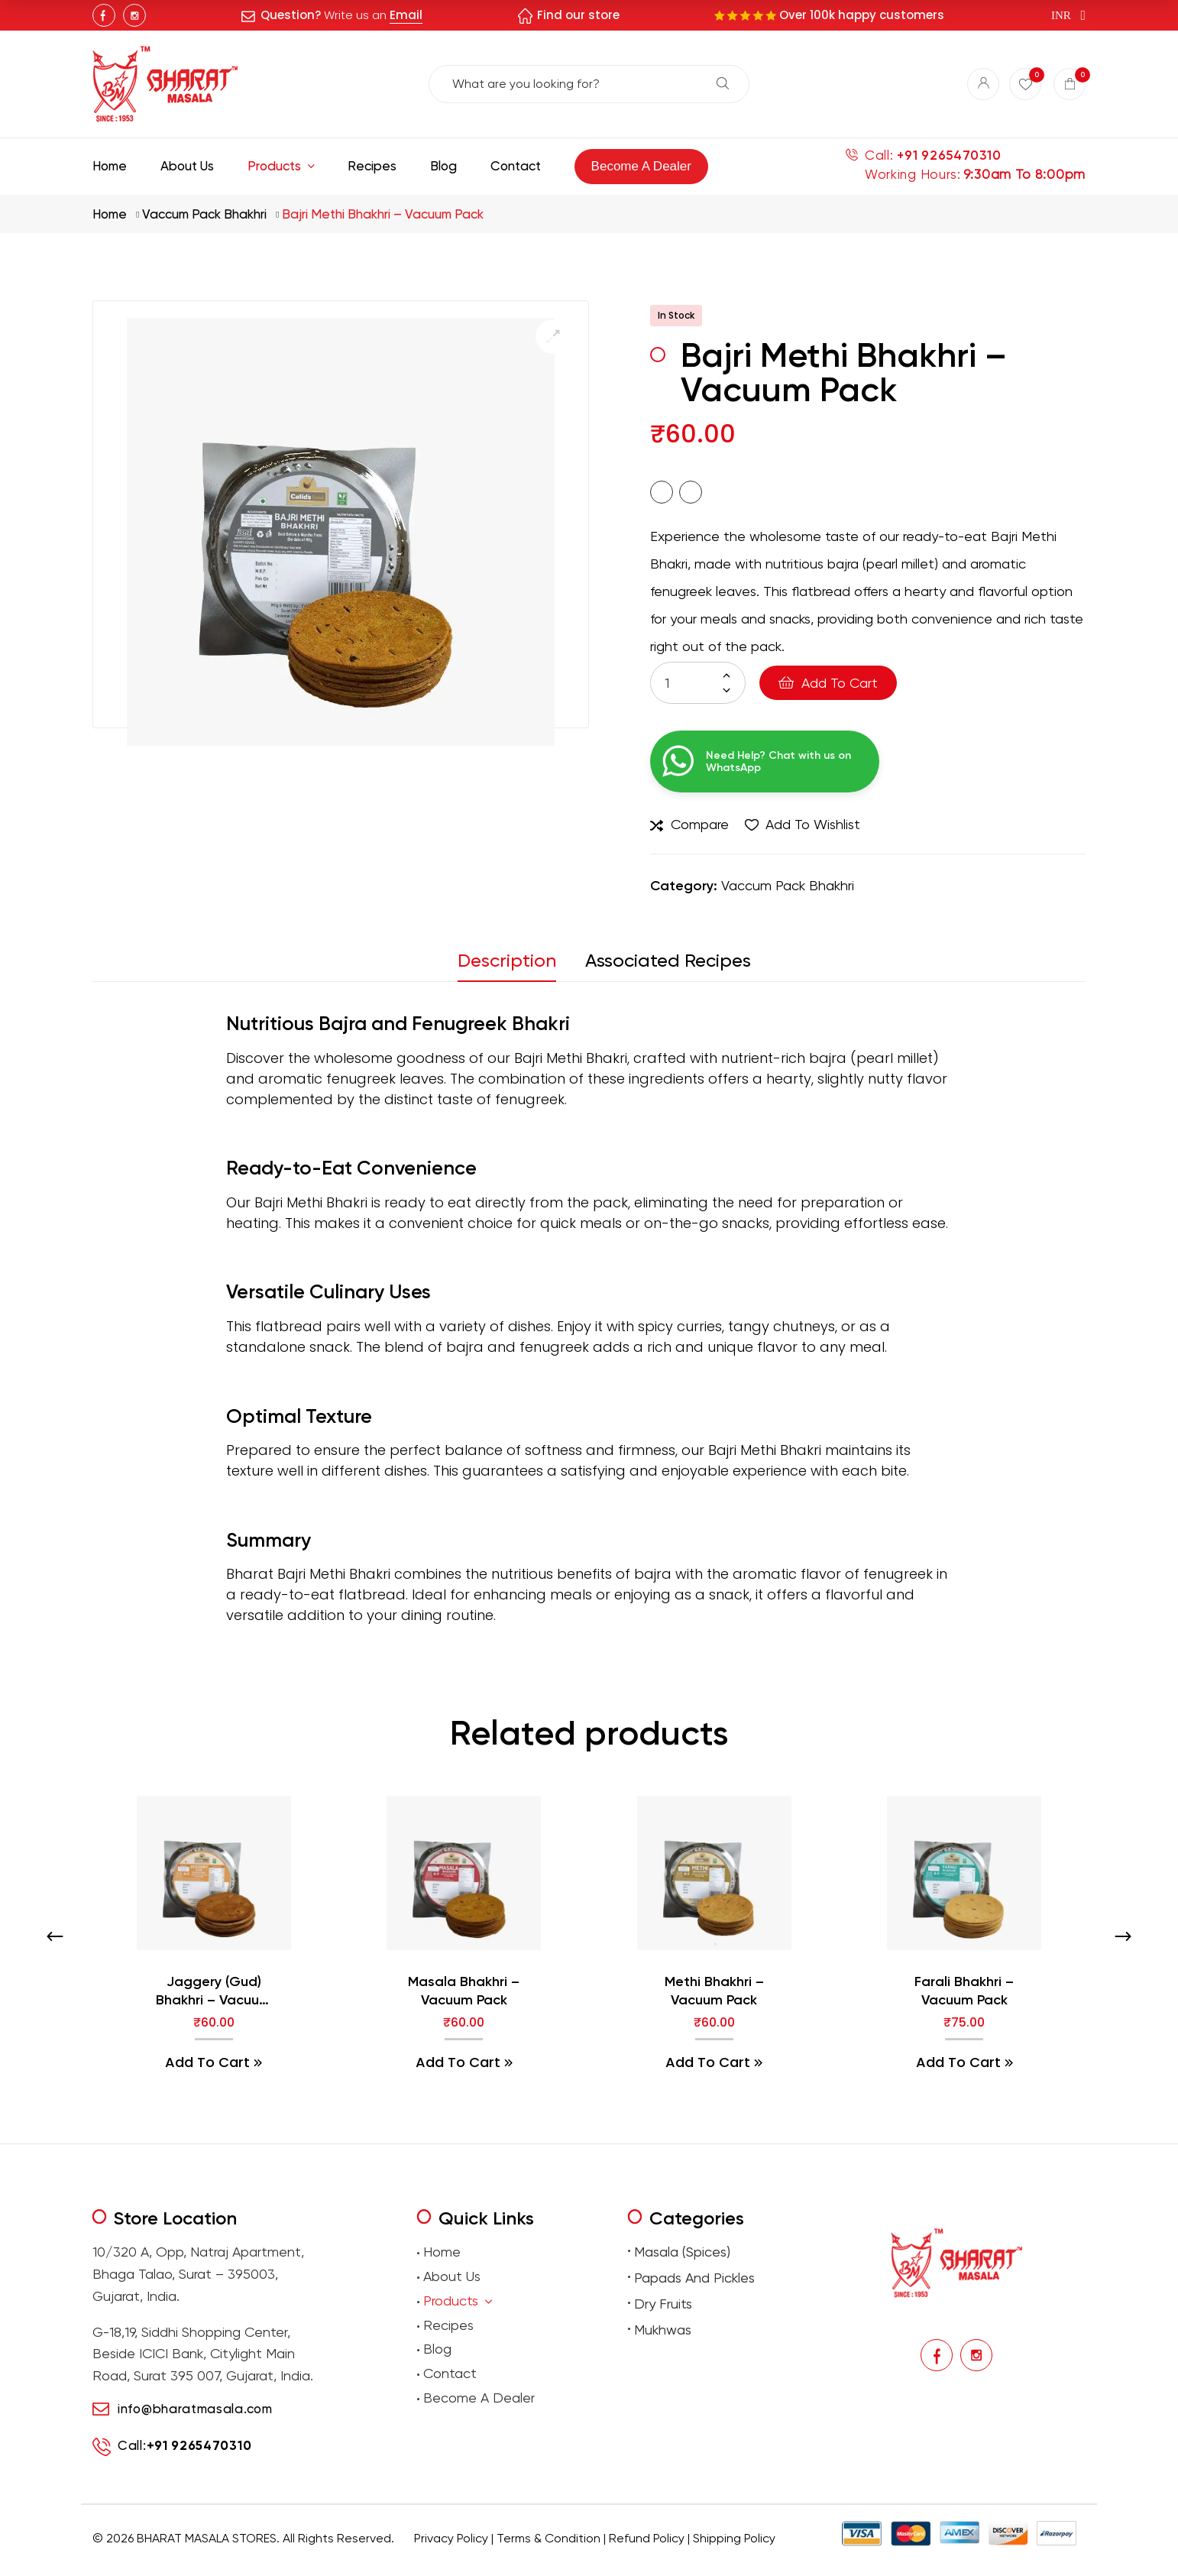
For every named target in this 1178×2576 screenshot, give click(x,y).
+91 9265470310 (949, 155)
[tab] (514, 964)
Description (507, 960)
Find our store (578, 15)
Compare (700, 824)
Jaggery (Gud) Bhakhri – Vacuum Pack (213, 1991)
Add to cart (839, 683)
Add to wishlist (812, 824)
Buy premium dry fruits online (639, 2561)
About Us (452, 2276)
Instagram (134, 15)
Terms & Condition (548, 2538)
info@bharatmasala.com (195, 2408)
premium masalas (406, 2561)
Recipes (448, 2325)
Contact (450, 2373)
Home (109, 214)
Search (723, 83)
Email (406, 15)
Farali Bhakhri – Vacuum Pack (964, 1990)
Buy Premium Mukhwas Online (751, 2561)
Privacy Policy (451, 2538)
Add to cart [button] (207, 2062)
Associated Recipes (668, 960)
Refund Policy (646, 2538)
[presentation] (55, 1936)
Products (457, 2301)
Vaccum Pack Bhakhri (204, 214)
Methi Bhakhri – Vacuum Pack (714, 1990)
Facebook (103, 15)
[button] (553, 336)
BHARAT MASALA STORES (207, 2538)
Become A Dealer (479, 2398)
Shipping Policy (734, 2538)
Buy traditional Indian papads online (511, 2561)
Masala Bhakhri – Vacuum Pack (463, 1990)
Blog (437, 2349)
